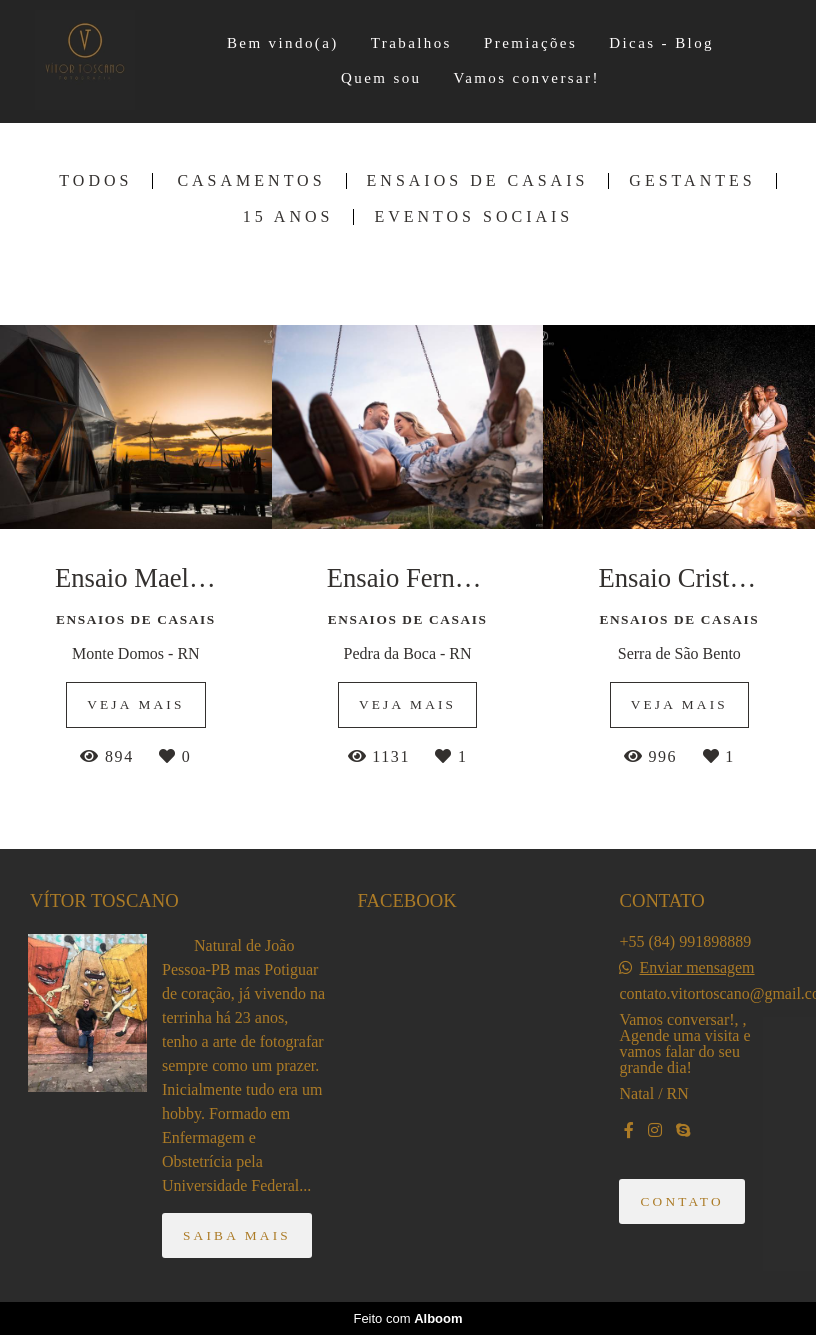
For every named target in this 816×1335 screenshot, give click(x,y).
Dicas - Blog (661, 43)
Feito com (407, 1318)
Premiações (530, 43)
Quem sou (381, 78)
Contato (681, 1201)
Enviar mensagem (696, 968)
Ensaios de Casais (478, 181)
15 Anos (288, 217)
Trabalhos (411, 43)
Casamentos (251, 181)
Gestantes (692, 181)
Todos (95, 181)
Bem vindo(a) (283, 43)
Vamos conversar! (527, 78)
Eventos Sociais (473, 217)
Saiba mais (237, 1235)
